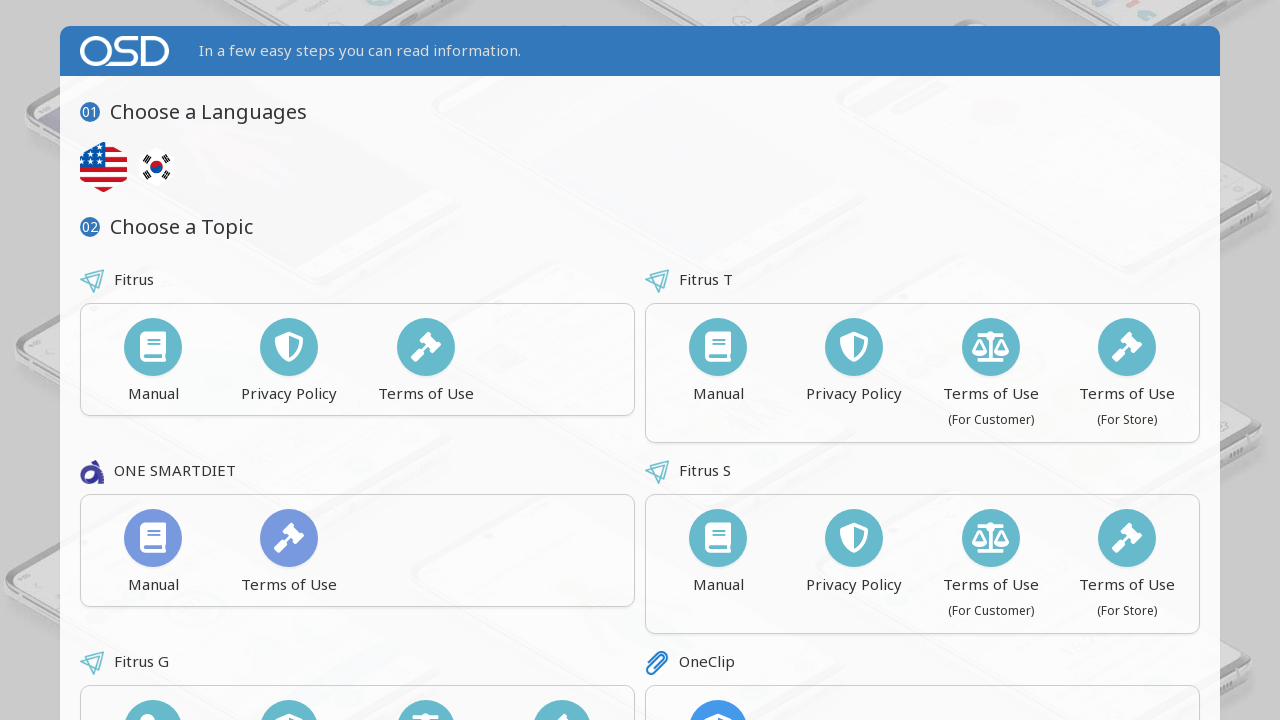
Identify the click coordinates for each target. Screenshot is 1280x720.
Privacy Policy (289, 360)
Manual (153, 360)
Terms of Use (426, 360)
